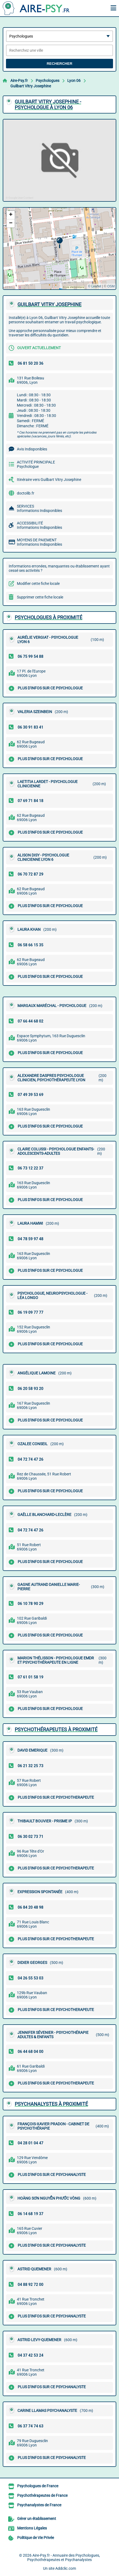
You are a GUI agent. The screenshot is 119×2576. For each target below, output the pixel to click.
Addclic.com (65, 2568)
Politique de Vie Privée (35, 2537)
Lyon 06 (74, 80)
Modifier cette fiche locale (38, 583)
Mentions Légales (32, 2528)
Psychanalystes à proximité (51, 2104)
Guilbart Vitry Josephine (30, 86)
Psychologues (47, 80)
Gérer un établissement (36, 2518)
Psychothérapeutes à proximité (56, 1729)
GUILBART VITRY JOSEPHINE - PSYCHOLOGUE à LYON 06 (48, 104)
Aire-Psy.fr (19, 80)
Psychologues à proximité (48, 617)
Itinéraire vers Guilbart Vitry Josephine (49, 479)
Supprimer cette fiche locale (40, 597)
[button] (59, 242)
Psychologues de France (37, 2486)
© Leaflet (94, 286)
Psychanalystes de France (39, 2505)
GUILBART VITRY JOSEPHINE (49, 304)
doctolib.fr (25, 493)
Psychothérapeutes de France (42, 2495)
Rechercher (59, 64)
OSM (111, 286)
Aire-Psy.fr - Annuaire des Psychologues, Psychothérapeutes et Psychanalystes (63, 2557)
